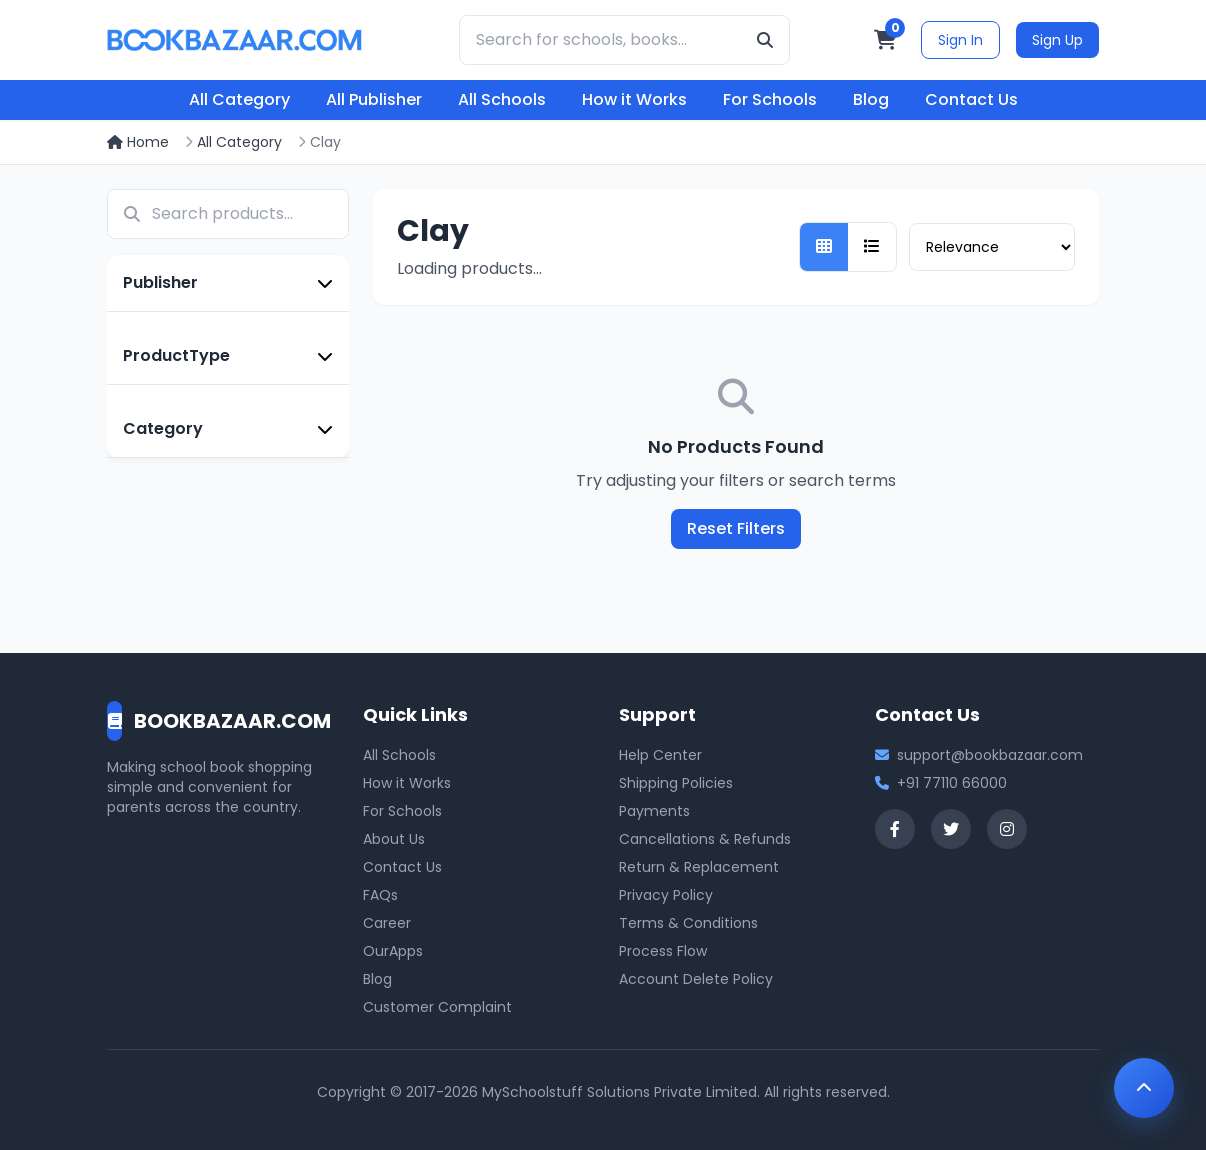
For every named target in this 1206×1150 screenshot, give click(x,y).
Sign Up (1057, 40)
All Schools (502, 99)
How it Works (634, 99)
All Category (239, 99)
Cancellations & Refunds (705, 839)
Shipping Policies (676, 783)
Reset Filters (736, 528)
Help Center (660, 755)
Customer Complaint (437, 1007)
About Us (394, 839)
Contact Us (971, 99)
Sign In (960, 40)
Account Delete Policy (696, 979)
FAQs (380, 895)
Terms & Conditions (688, 923)
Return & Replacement (699, 867)
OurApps (393, 951)
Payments (654, 811)
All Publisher (374, 99)
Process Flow (663, 951)
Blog (871, 99)
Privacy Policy (666, 895)
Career (387, 923)
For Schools (770, 99)
